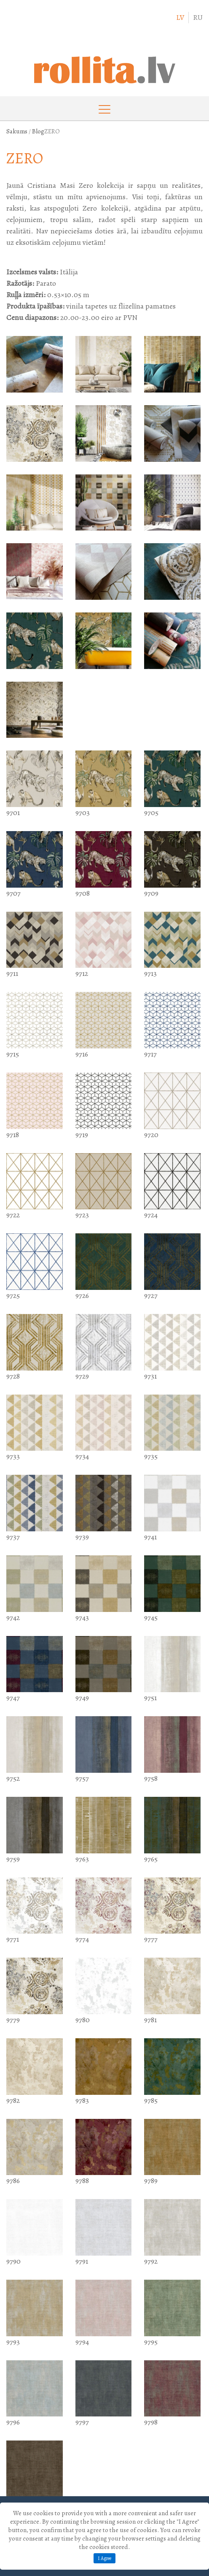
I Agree (104, 2558)
